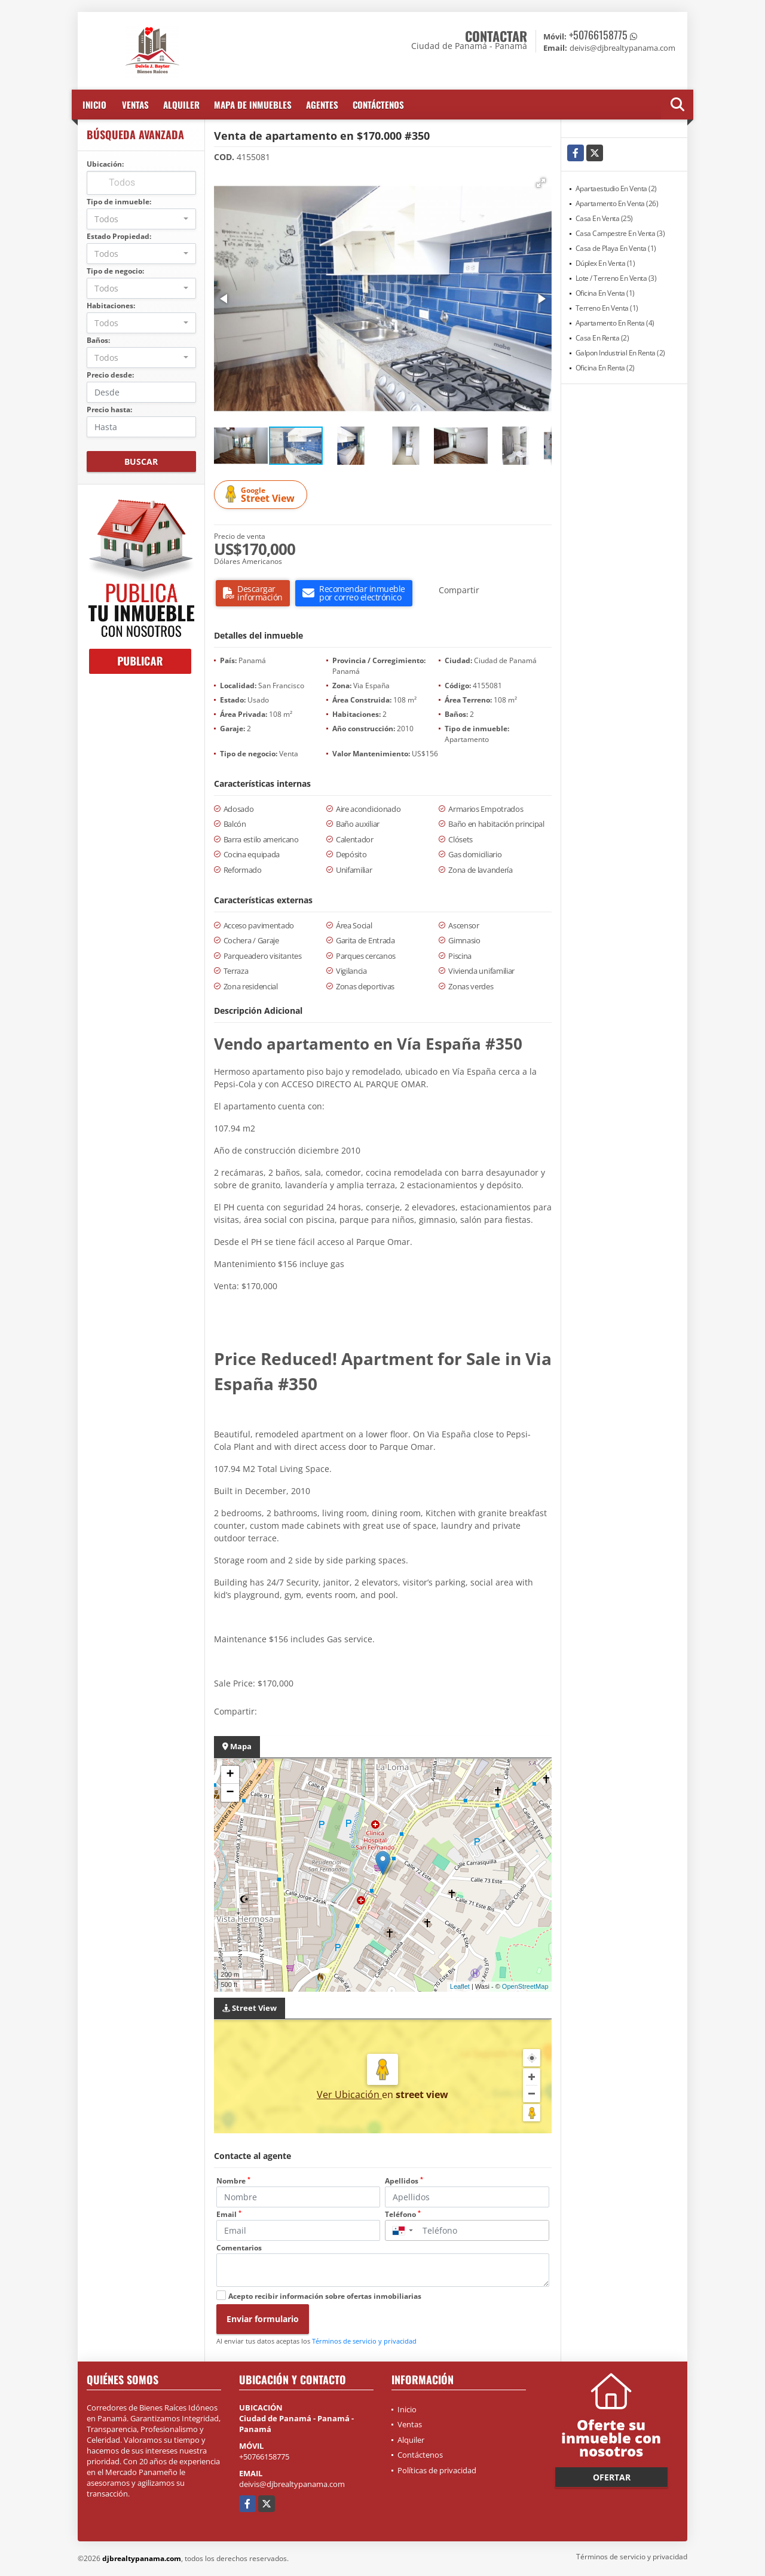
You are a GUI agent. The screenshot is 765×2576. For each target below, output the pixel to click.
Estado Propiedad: (119, 236)
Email (228, 2214)
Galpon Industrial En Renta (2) (620, 353)
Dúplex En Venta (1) (605, 263)
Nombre (233, 2181)
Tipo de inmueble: (119, 202)
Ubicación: (105, 164)
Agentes (322, 104)
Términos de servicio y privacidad (364, 2340)
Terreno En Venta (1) (607, 308)
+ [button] (230, 1775)
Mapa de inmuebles (253, 104)
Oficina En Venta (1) (605, 293)
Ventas (135, 104)
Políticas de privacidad (436, 2470)
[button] (540, 182)
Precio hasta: (109, 409)
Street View (262, 495)
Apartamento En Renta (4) (615, 323)
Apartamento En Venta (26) (617, 203)
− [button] (230, 1793)
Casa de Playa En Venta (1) (616, 248)
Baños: (98, 340)
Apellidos (404, 2181)
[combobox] (141, 218)
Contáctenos (378, 104)
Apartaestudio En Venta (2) (616, 188)
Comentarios (239, 2248)
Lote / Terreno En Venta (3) (616, 278)
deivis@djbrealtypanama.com (292, 2484)
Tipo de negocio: (115, 271)
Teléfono (403, 2214)
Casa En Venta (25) (604, 218)
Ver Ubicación (349, 2094)
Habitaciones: (111, 305)
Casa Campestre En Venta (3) (620, 233)
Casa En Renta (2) (602, 338)
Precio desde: (110, 375)
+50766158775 (598, 34)
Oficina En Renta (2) (605, 368)
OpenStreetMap (525, 1986)
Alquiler (181, 104)
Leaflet (460, 1986)
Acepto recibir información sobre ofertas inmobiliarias (324, 2296)
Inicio (94, 104)
